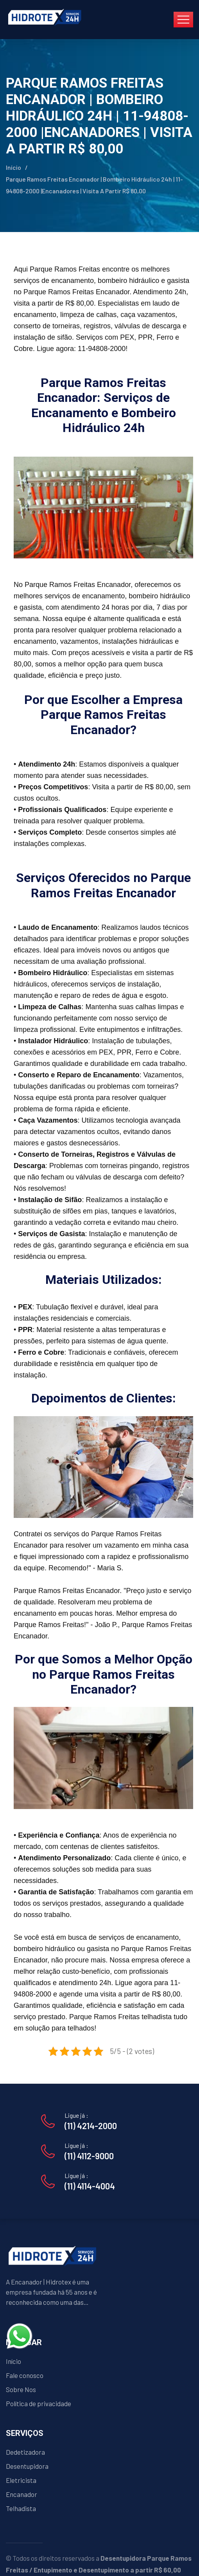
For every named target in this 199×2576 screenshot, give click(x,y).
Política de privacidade (38, 2403)
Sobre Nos (21, 2389)
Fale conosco (24, 2375)
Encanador (21, 2494)
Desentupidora (27, 2466)
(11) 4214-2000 (91, 2126)
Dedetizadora (25, 2452)
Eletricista (21, 2480)
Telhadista (21, 2508)
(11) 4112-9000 (89, 2156)
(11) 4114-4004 (90, 2186)
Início (13, 167)
